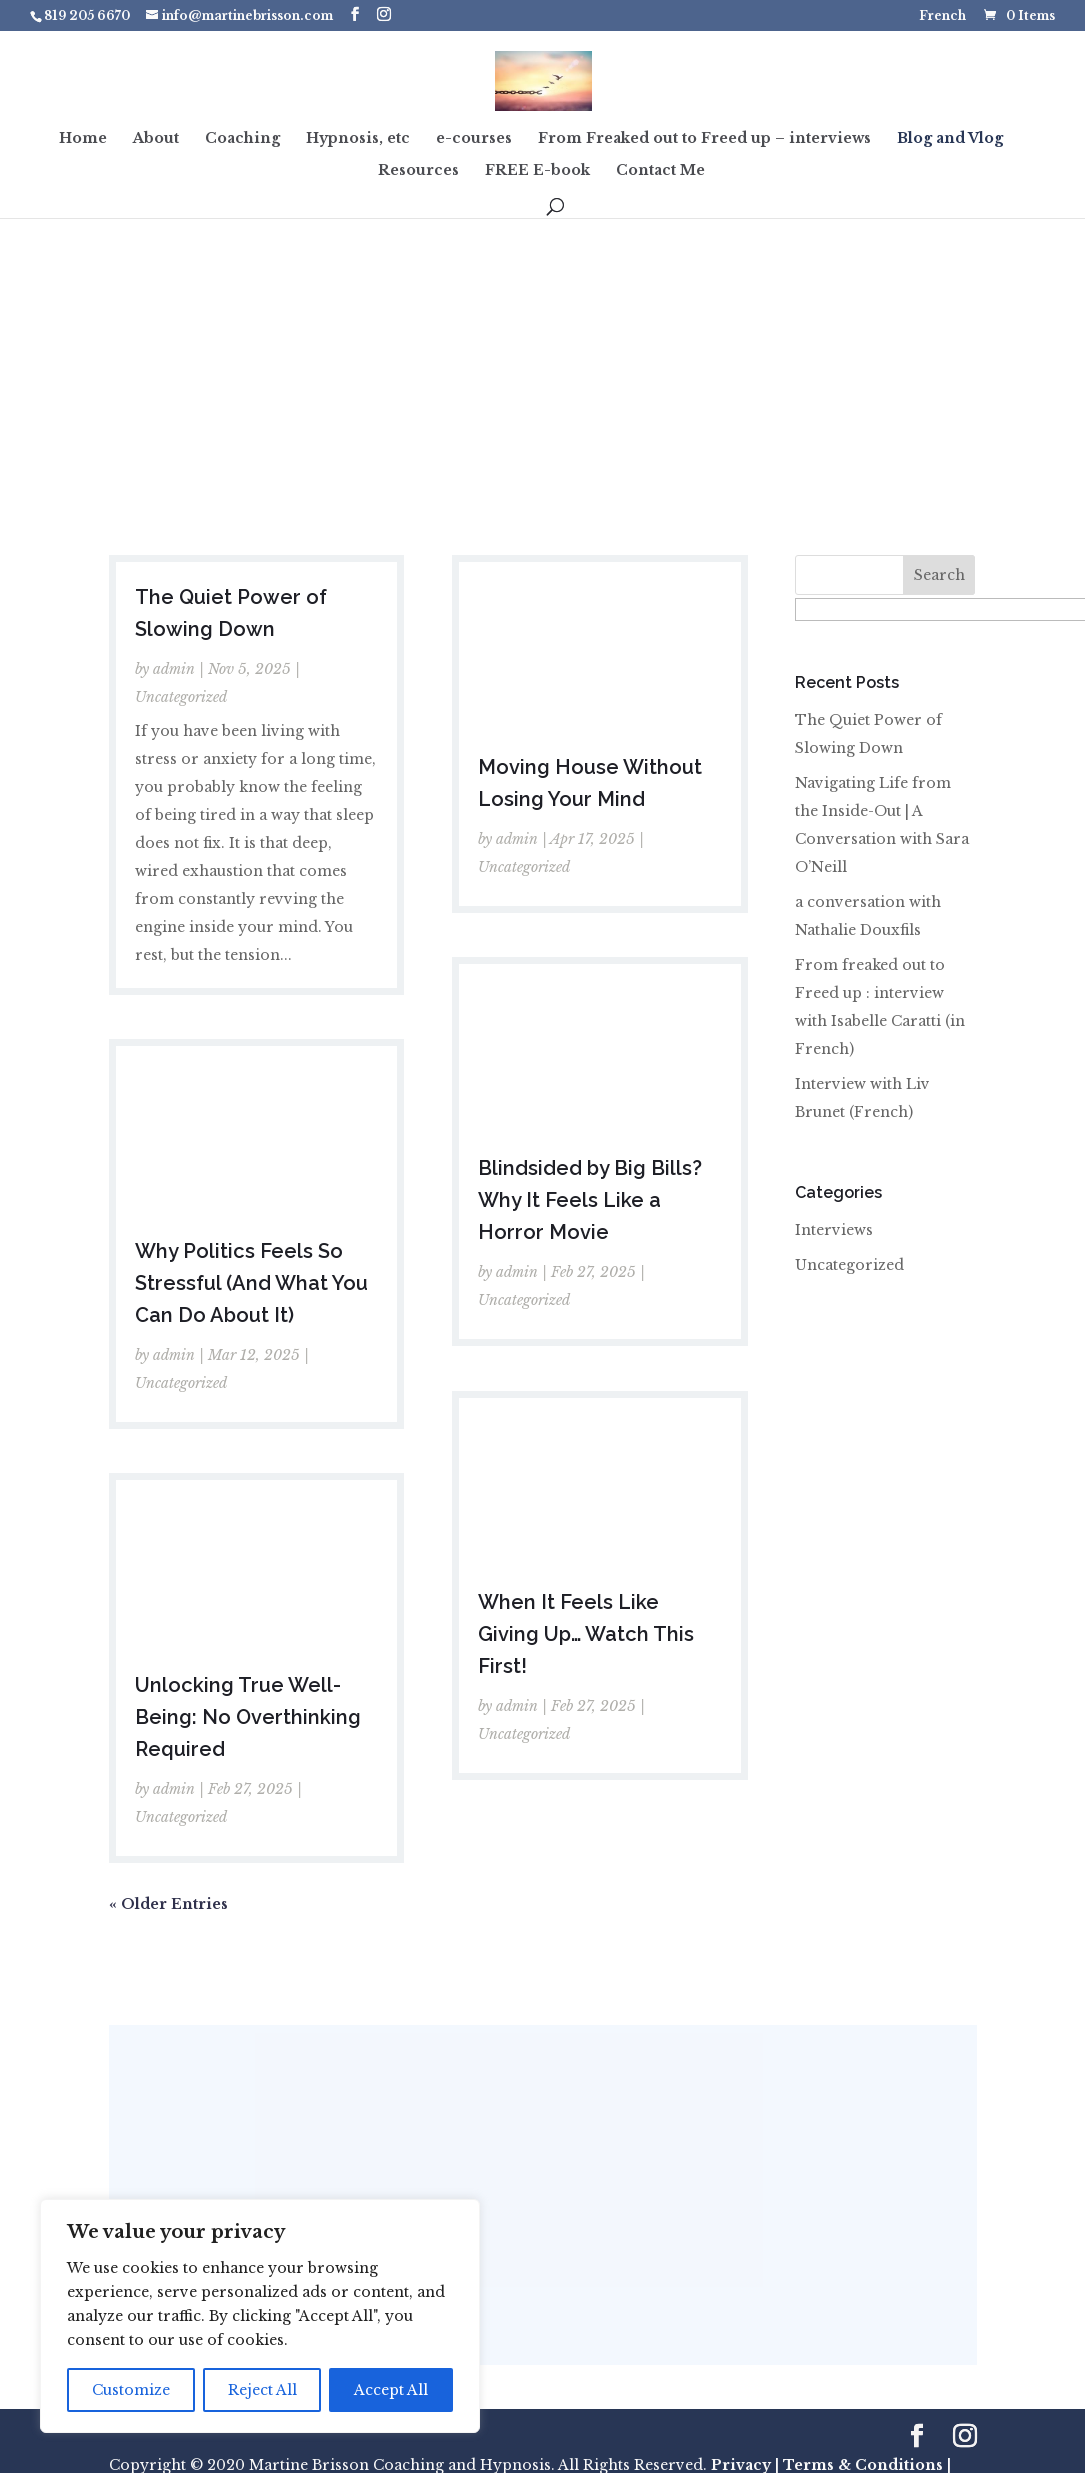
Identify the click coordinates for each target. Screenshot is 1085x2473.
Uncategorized (181, 697)
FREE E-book (537, 171)
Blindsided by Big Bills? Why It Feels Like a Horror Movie (590, 1200)
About (156, 139)
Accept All (391, 2390)
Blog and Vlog (950, 139)
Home (83, 139)
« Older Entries (168, 1904)
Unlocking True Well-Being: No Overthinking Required (248, 1717)
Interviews (834, 1230)
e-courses (474, 139)
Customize (131, 2390)
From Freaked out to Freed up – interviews (704, 139)
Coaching (242, 139)
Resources (418, 171)
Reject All (262, 2390)
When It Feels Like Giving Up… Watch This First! (586, 1634)
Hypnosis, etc (358, 139)
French (942, 16)
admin (174, 669)
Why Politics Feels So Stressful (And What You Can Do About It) (251, 1283)
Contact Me (660, 171)
